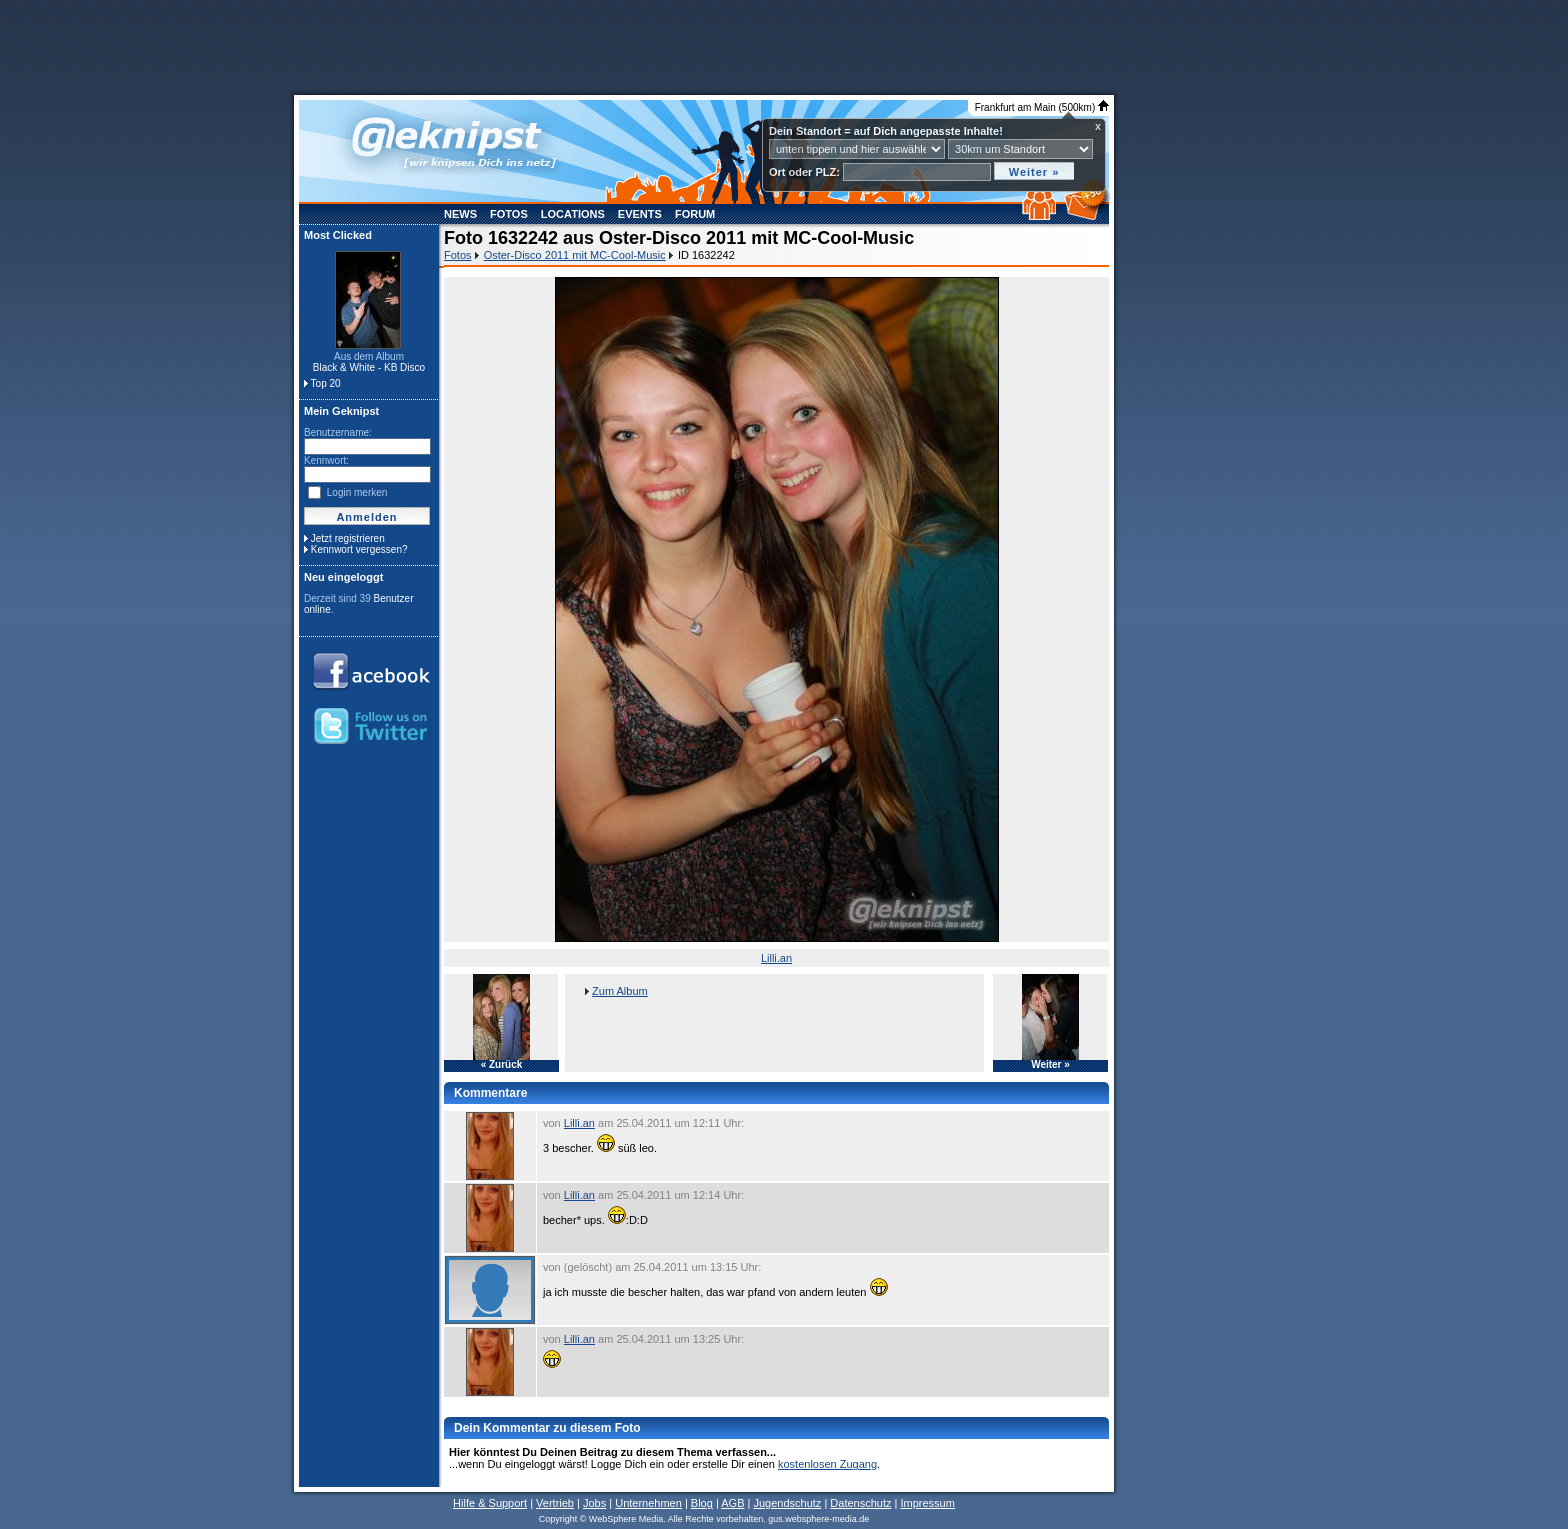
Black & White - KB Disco (369, 367)
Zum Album (620, 991)
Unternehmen (648, 1503)
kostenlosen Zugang (827, 1464)
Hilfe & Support (490, 1503)
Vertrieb (555, 1503)
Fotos (509, 214)
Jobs (594, 1503)
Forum (695, 214)
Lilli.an (776, 958)
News (460, 214)
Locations (573, 214)
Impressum (927, 1503)
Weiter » (1050, 1065)
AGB (732, 1503)
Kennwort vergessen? (359, 549)
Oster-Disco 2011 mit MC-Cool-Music (575, 255)
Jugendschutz (787, 1503)
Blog (702, 1503)
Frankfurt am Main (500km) (1042, 107)
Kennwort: (326, 460)
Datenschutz (860, 1503)
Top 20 (326, 383)
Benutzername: (338, 432)
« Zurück (502, 1065)
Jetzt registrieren (348, 538)
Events (640, 214)
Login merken (357, 492)
